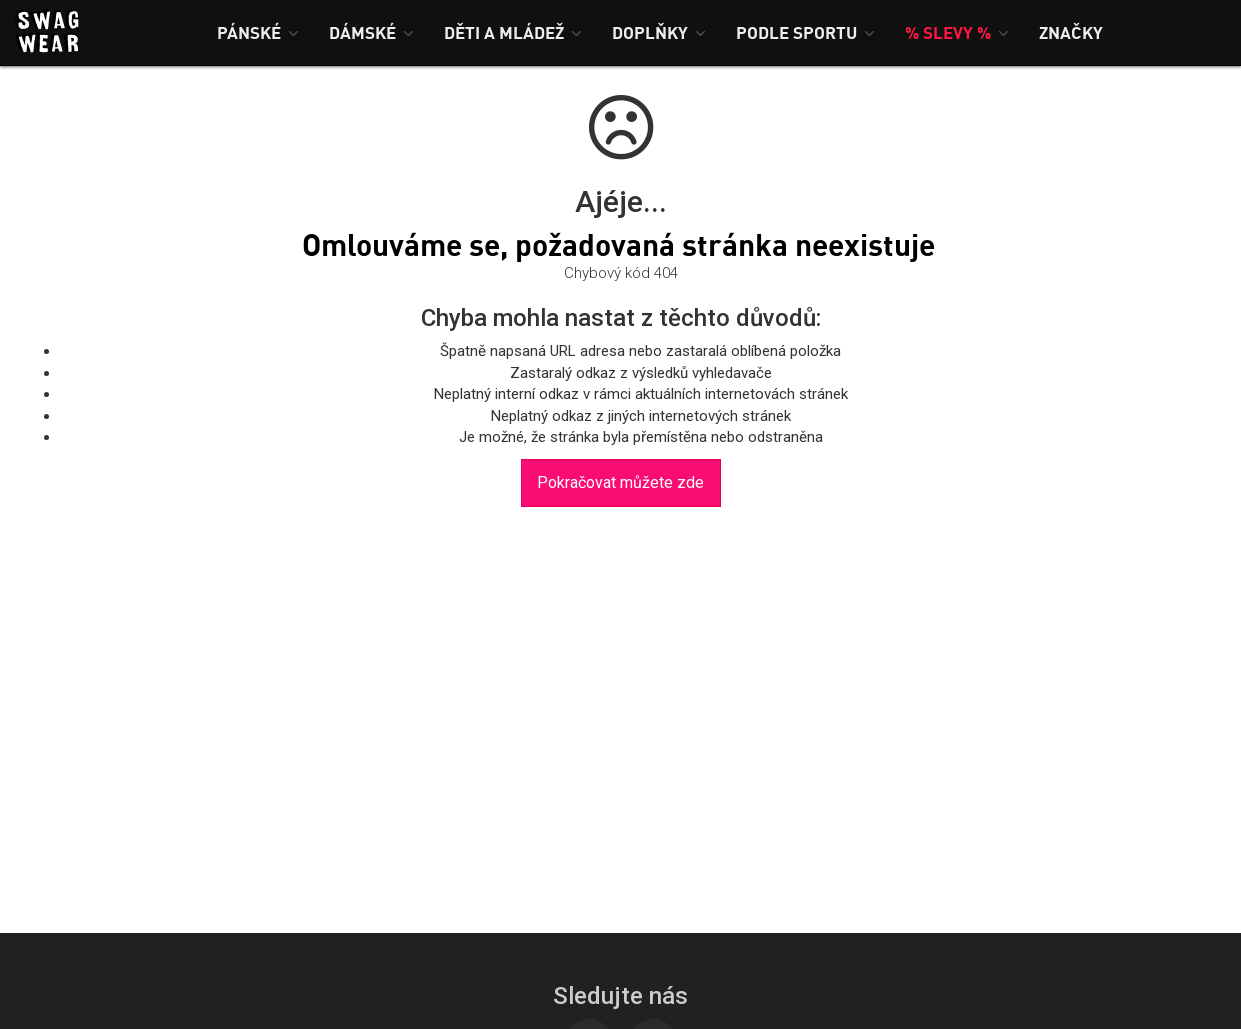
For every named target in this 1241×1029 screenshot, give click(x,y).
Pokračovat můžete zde (620, 482)
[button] (258, 32)
